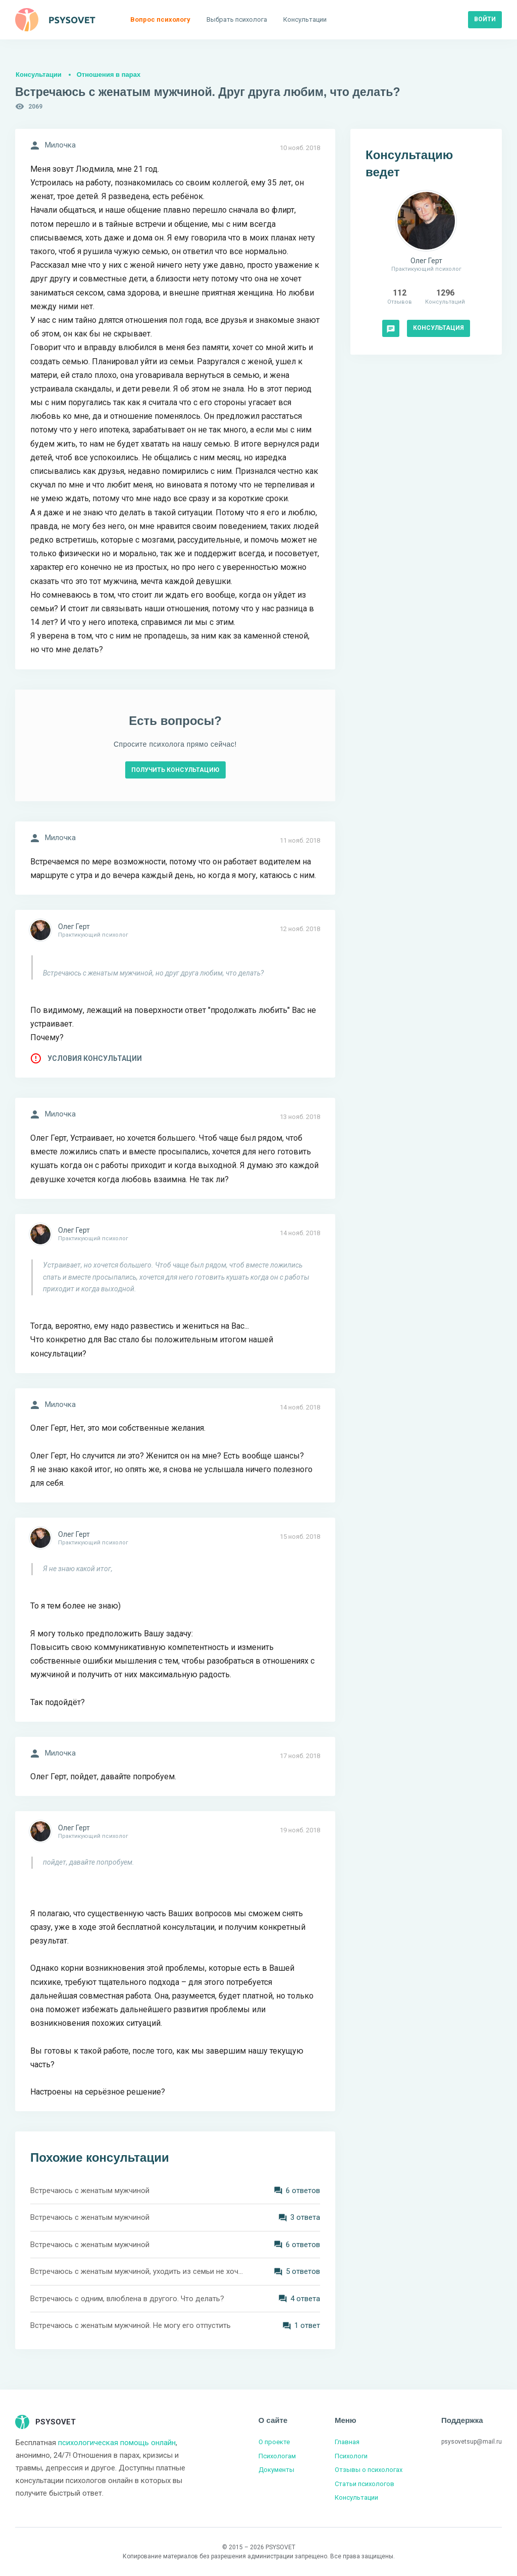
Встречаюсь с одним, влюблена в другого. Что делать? (127, 2298)
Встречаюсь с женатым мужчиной (89, 2190)
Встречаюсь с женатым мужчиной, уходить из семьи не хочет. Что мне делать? (137, 2271)
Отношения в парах (108, 74)
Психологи (351, 2456)
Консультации (39, 74)
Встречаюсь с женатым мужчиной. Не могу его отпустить (130, 2325)
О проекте (274, 2442)
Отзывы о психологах (368, 2469)
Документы (276, 2469)
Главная (347, 2442)
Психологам (277, 2456)
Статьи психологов (364, 2484)
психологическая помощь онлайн (117, 2442)
